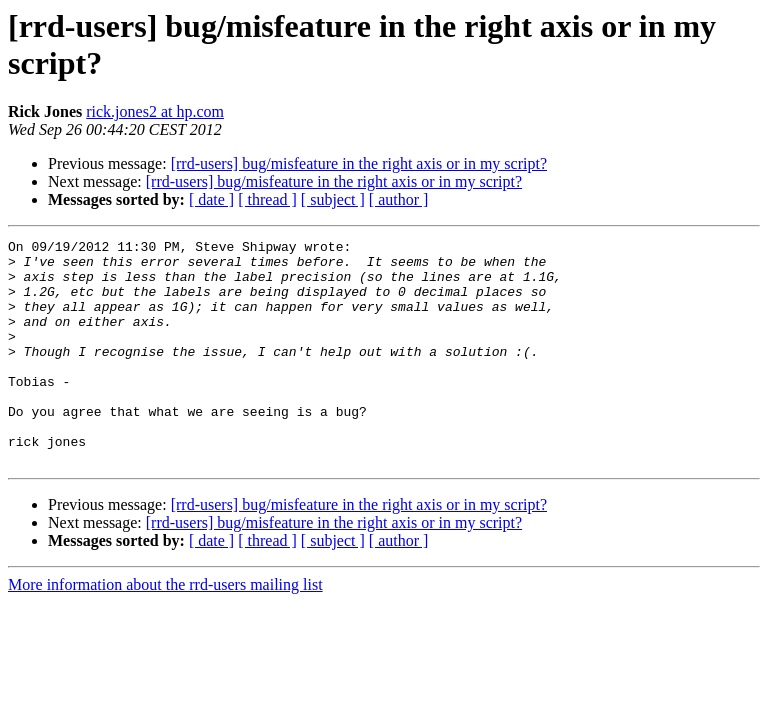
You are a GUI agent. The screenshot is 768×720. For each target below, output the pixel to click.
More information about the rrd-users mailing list (165, 629)
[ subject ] (333, 199)
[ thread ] (267, 199)
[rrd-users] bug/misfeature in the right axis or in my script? (359, 163)
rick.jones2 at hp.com (155, 111)
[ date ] (211, 199)
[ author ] (399, 199)
